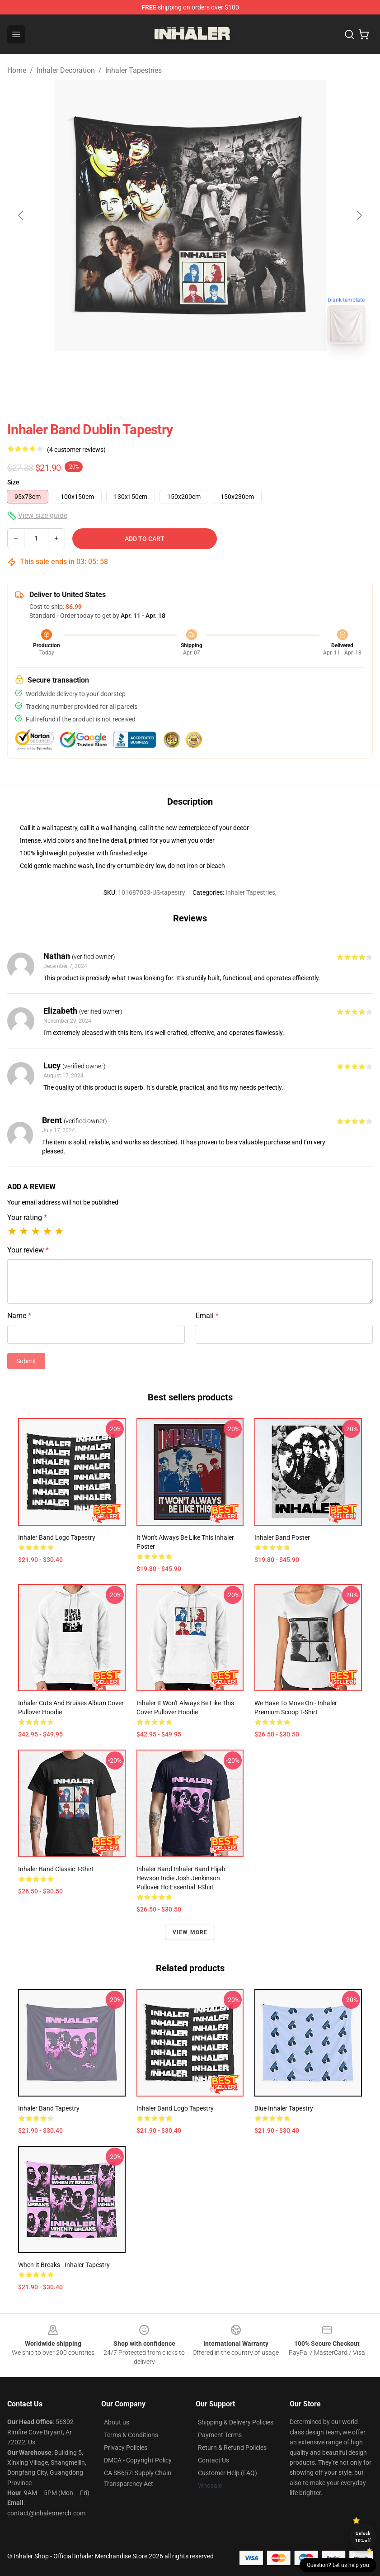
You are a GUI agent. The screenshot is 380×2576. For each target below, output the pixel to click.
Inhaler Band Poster (282, 1537)
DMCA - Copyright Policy (138, 2460)
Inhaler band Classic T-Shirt (56, 1869)
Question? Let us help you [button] (338, 2565)
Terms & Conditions (131, 2434)
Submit (26, 1361)
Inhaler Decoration (66, 70)
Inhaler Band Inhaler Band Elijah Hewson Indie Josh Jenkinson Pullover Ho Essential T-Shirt (180, 1878)
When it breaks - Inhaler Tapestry (64, 2264)
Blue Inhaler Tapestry (283, 2108)
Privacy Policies (125, 2447)
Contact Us (213, 2460)
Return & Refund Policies (232, 2447)
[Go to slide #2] (213, 371)
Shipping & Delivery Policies (235, 2422)
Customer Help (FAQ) (227, 2472)
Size (13, 482)
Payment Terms (220, 2434)
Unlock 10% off (363, 2537)
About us (116, 2422)
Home (16, 70)
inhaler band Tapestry (49, 2108)
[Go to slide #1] (166, 371)
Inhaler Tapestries (133, 70)
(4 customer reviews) (76, 449)
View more (190, 1932)
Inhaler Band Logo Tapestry (56, 1537)
